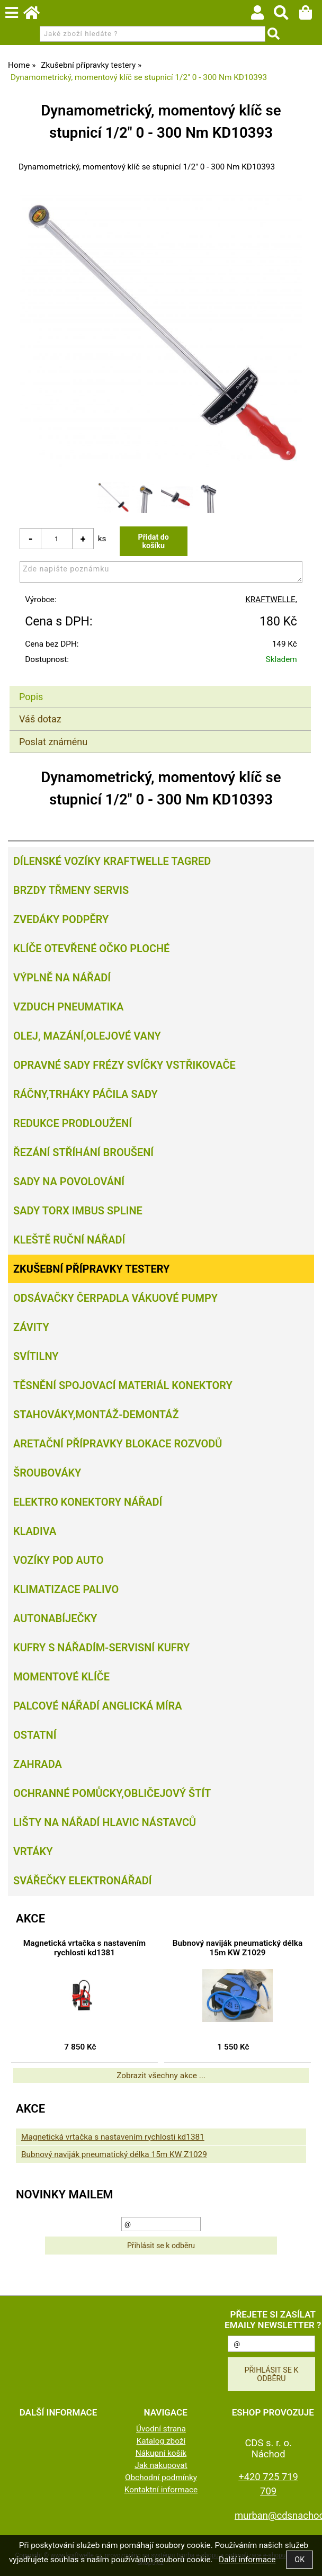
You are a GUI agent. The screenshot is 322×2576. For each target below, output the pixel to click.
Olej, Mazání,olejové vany (87, 1036)
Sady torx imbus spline (77, 1210)
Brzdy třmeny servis (71, 890)
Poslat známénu (53, 741)
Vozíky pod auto (58, 1560)
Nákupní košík (161, 2453)
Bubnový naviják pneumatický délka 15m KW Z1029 (237, 1947)
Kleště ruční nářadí (69, 1239)
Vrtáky (33, 1851)
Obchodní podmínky (161, 2477)
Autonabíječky (55, 1618)
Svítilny (36, 1356)
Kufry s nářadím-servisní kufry (101, 1647)
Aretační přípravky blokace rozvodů (117, 1443)
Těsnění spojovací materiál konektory (122, 1385)
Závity (31, 1327)
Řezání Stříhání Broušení (83, 1152)
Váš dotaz (40, 718)
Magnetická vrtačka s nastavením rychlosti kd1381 (84, 1947)
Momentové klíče (61, 1676)
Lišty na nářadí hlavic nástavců (104, 1822)
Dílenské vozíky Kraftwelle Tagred (112, 861)
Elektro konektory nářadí (87, 1502)
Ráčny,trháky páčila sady (85, 1094)
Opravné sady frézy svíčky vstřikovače (124, 1065)
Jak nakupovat (161, 2465)
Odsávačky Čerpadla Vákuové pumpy (115, 1298)
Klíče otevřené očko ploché (91, 948)
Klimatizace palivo (66, 1589)
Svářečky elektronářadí (82, 1880)
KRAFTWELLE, (271, 599)
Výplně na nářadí (62, 977)
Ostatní (34, 1735)
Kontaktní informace (161, 2489)
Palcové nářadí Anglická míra (97, 1706)
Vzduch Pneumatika (68, 1006)
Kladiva (34, 1531)
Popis (31, 696)
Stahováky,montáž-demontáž (95, 1414)
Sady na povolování (68, 1181)
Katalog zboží (161, 2441)
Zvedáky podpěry (61, 919)
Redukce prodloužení (72, 1123)
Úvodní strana (161, 2429)
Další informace (247, 2559)
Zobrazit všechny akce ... (161, 2075)
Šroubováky (47, 1472)
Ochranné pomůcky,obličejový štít (112, 1793)
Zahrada (37, 1764)
